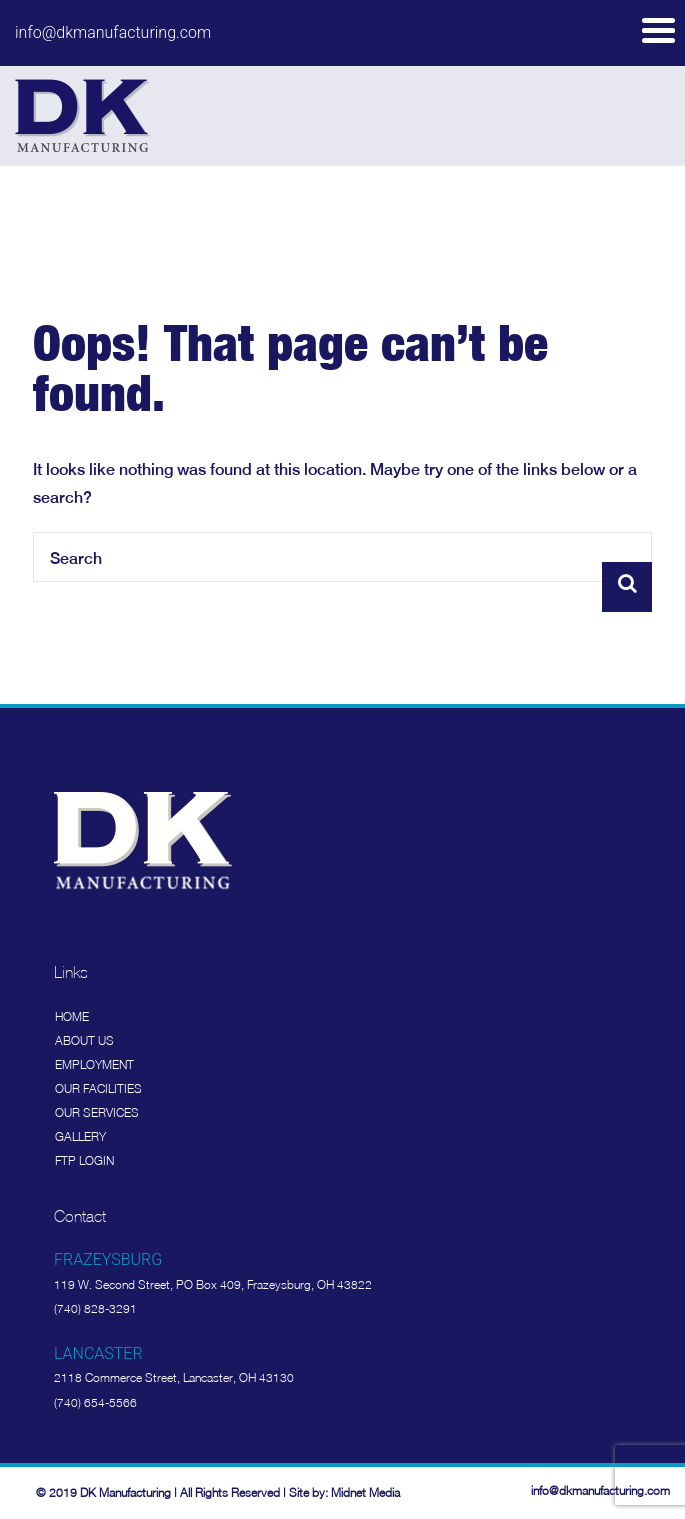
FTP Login (84, 1160)
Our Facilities (98, 1088)
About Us (84, 1040)
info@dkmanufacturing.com (113, 32)
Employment (94, 1064)
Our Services (97, 1112)
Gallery (80, 1136)
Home (72, 1016)
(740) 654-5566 (95, 1402)
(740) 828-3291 (95, 1308)
